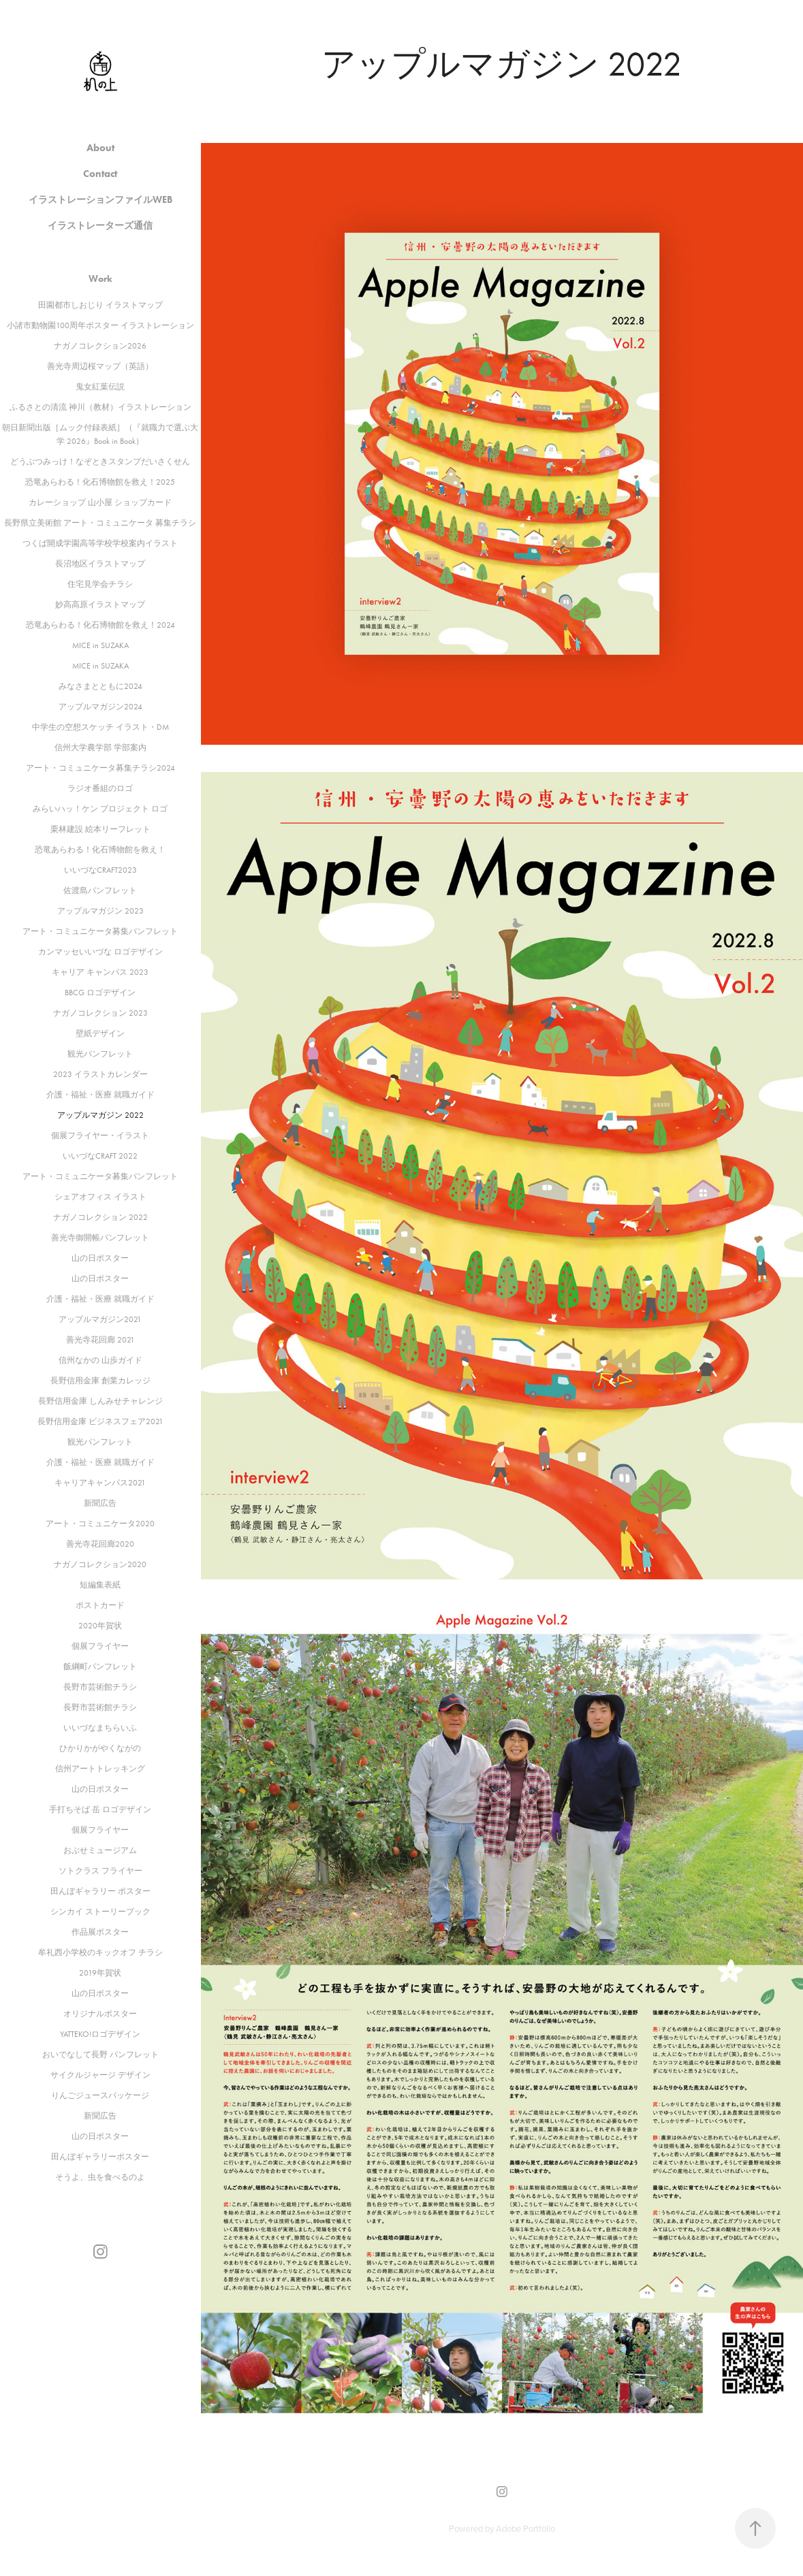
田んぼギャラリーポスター (100, 2156)
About (100, 148)
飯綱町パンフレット (100, 1666)
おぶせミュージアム (100, 1850)
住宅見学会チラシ (100, 584)
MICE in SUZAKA (100, 645)
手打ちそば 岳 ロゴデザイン (100, 1809)
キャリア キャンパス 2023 (100, 972)
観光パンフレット (100, 1054)
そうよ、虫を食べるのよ (100, 2177)
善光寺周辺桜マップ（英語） (100, 366)
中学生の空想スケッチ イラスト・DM (100, 727)
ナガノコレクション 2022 (100, 1217)
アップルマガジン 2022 (100, 1115)
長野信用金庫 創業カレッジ (100, 1380)
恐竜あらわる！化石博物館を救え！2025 (100, 482)
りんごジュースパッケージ (100, 2095)
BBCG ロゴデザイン (100, 992)
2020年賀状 (100, 1625)
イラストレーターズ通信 (100, 225)
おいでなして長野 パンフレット (100, 2054)
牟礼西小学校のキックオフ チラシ (100, 1952)
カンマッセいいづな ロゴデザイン (100, 951)
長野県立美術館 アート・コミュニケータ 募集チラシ (100, 523)
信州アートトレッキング (100, 1768)
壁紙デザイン (100, 1033)
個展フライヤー (100, 1646)
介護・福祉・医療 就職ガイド (100, 1094)
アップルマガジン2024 (100, 706)
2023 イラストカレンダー (100, 1074)
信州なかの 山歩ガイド (100, 1360)
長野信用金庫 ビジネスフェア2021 (100, 1421)
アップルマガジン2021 (100, 1319)
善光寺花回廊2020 (100, 1544)
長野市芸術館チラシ (100, 1687)
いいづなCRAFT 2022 (100, 1156)
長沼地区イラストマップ (100, 563)
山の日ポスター (100, 1258)
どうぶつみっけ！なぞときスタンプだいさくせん (100, 461)
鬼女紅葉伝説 (100, 386)
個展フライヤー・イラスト (100, 1135)
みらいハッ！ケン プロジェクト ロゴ (100, 809)
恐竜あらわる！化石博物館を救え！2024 (100, 625)
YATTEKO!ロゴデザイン (100, 2034)
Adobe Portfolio (525, 2528)
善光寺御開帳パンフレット (100, 1237)
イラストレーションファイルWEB (100, 200)
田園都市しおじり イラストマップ (100, 305)
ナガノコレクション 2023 (100, 1013)
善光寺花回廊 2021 (100, 1340)
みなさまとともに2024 (100, 686)
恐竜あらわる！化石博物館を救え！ (100, 849)
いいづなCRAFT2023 (100, 870)
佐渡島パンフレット (100, 890)
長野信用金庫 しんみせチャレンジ (100, 1401)
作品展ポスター (100, 1932)
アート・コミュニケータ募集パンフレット (100, 931)
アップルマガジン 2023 (100, 911)
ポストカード (100, 1605)
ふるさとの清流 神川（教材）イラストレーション (100, 407)
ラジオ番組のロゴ (100, 788)
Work (100, 279)
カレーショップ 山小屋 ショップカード (100, 502)
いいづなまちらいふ (100, 1728)
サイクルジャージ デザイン (100, 2075)
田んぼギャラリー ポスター (100, 1891)
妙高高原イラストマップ (100, 604)
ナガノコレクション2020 (100, 1564)
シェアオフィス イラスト (100, 1197)
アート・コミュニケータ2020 (100, 1523)
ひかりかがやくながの (100, 1748)
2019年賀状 (100, 1973)
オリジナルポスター (100, 2013)
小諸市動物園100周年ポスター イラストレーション (100, 325)
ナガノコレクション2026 (100, 346)
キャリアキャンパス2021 (100, 1482)
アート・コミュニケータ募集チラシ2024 (100, 768)
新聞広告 (100, 1503)
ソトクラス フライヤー (100, 1870)
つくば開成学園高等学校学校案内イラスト (100, 543)
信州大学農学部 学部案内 (100, 747)
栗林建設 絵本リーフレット (100, 829)
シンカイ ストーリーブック (100, 1911)
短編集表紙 (100, 1585)
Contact (100, 173)
